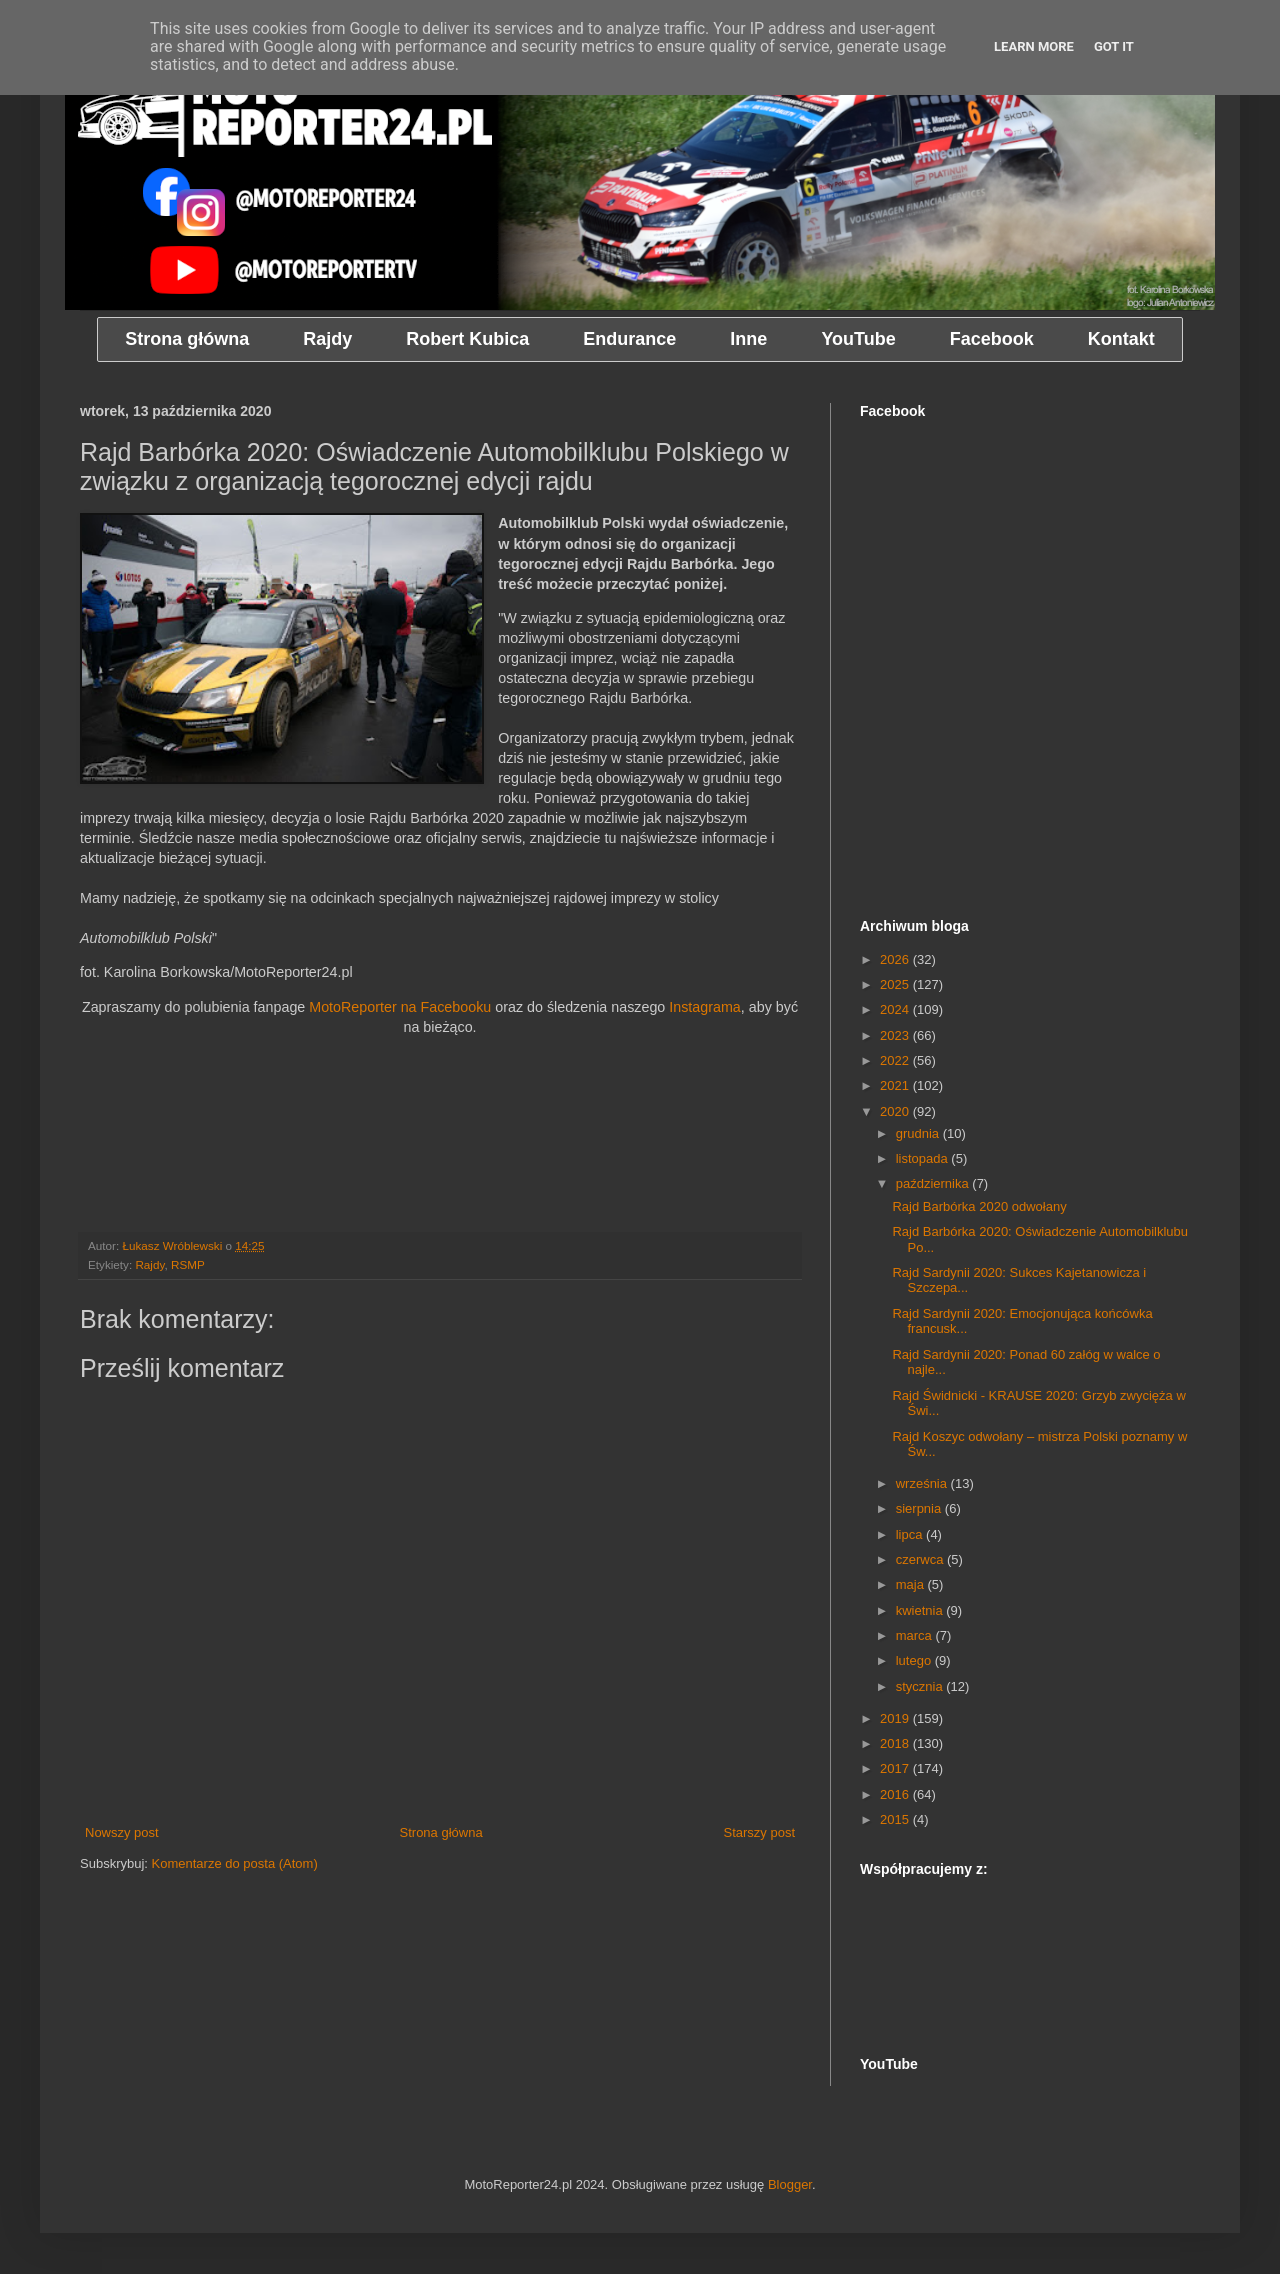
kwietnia (921, 1610)
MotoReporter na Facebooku (400, 1007)
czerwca (921, 1559)
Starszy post (759, 1832)
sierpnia (920, 1508)
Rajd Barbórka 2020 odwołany (979, 1206)
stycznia (921, 1686)
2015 (896, 1819)
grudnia (919, 1133)
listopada (924, 1158)
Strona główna (441, 1832)
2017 (896, 1768)
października (934, 1183)
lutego (915, 1660)
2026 (896, 959)
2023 (896, 1035)
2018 (896, 1743)
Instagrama (705, 1007)
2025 (896, 984)
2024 (896, 1009)
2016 (896, 1794)
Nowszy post (122, 1832)
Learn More (1034, 46)
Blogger (790, 2184)
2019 (896, 1718)
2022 (896, 1060)
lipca (911, 1534)
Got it (1114, 46)
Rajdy (149, 1264)
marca (916, 1635)
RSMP (188, 1264)
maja (912, 1584)
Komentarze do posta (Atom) (235, 1863)
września (923, 1483)
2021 (896, 1085)
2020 (896, 1111)
